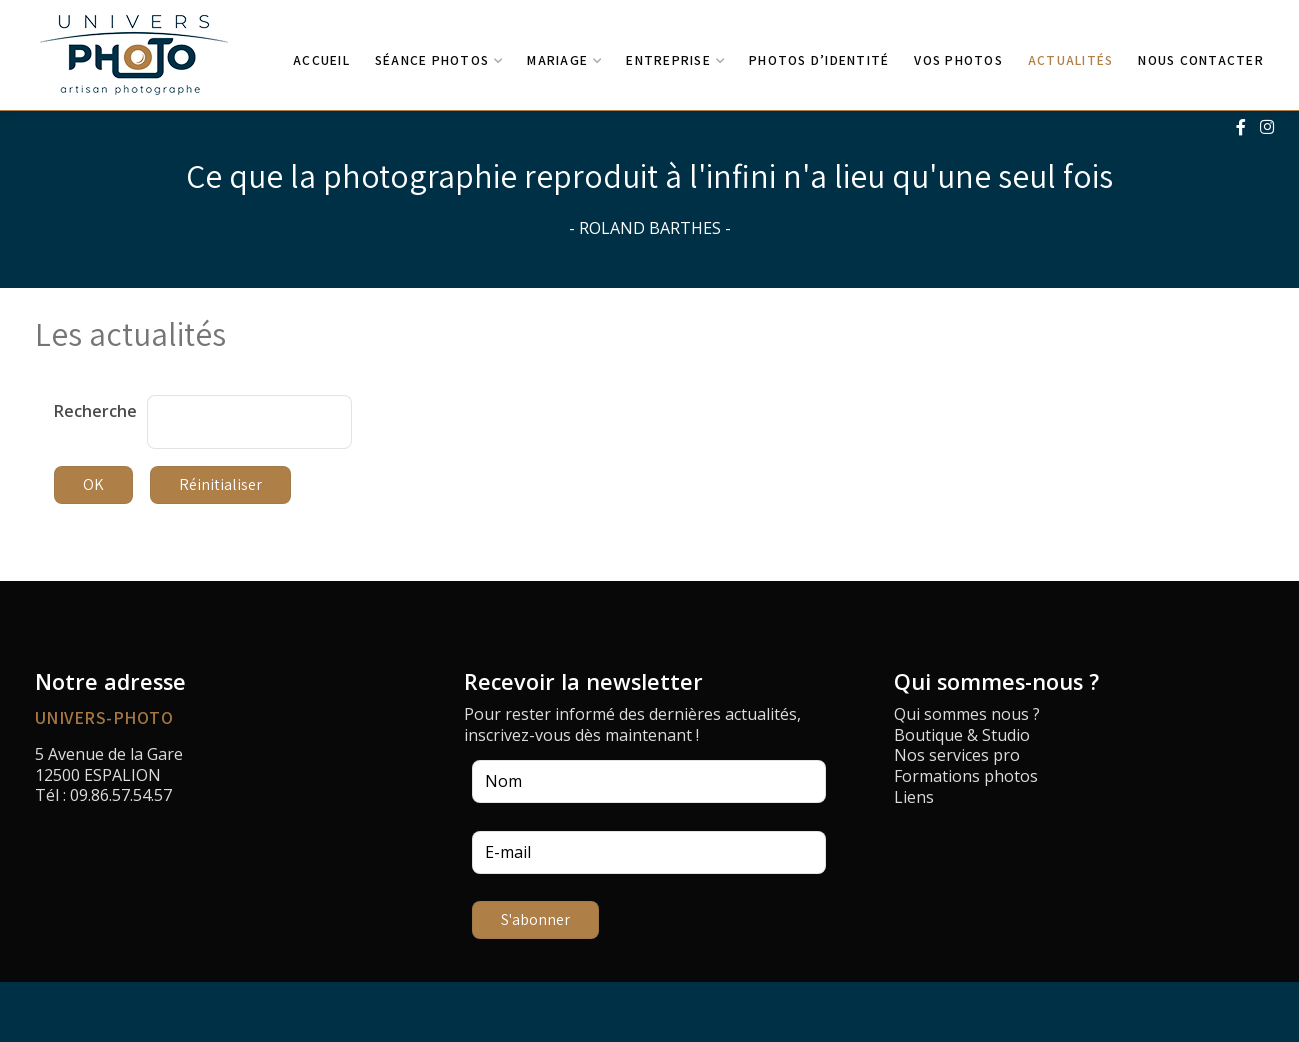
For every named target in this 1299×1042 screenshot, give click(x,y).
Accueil (321, 60)
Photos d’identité (819, 60)
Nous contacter (1201, 60)
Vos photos (958, 60)
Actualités (1071, 60)
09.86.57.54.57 (121, 795)
